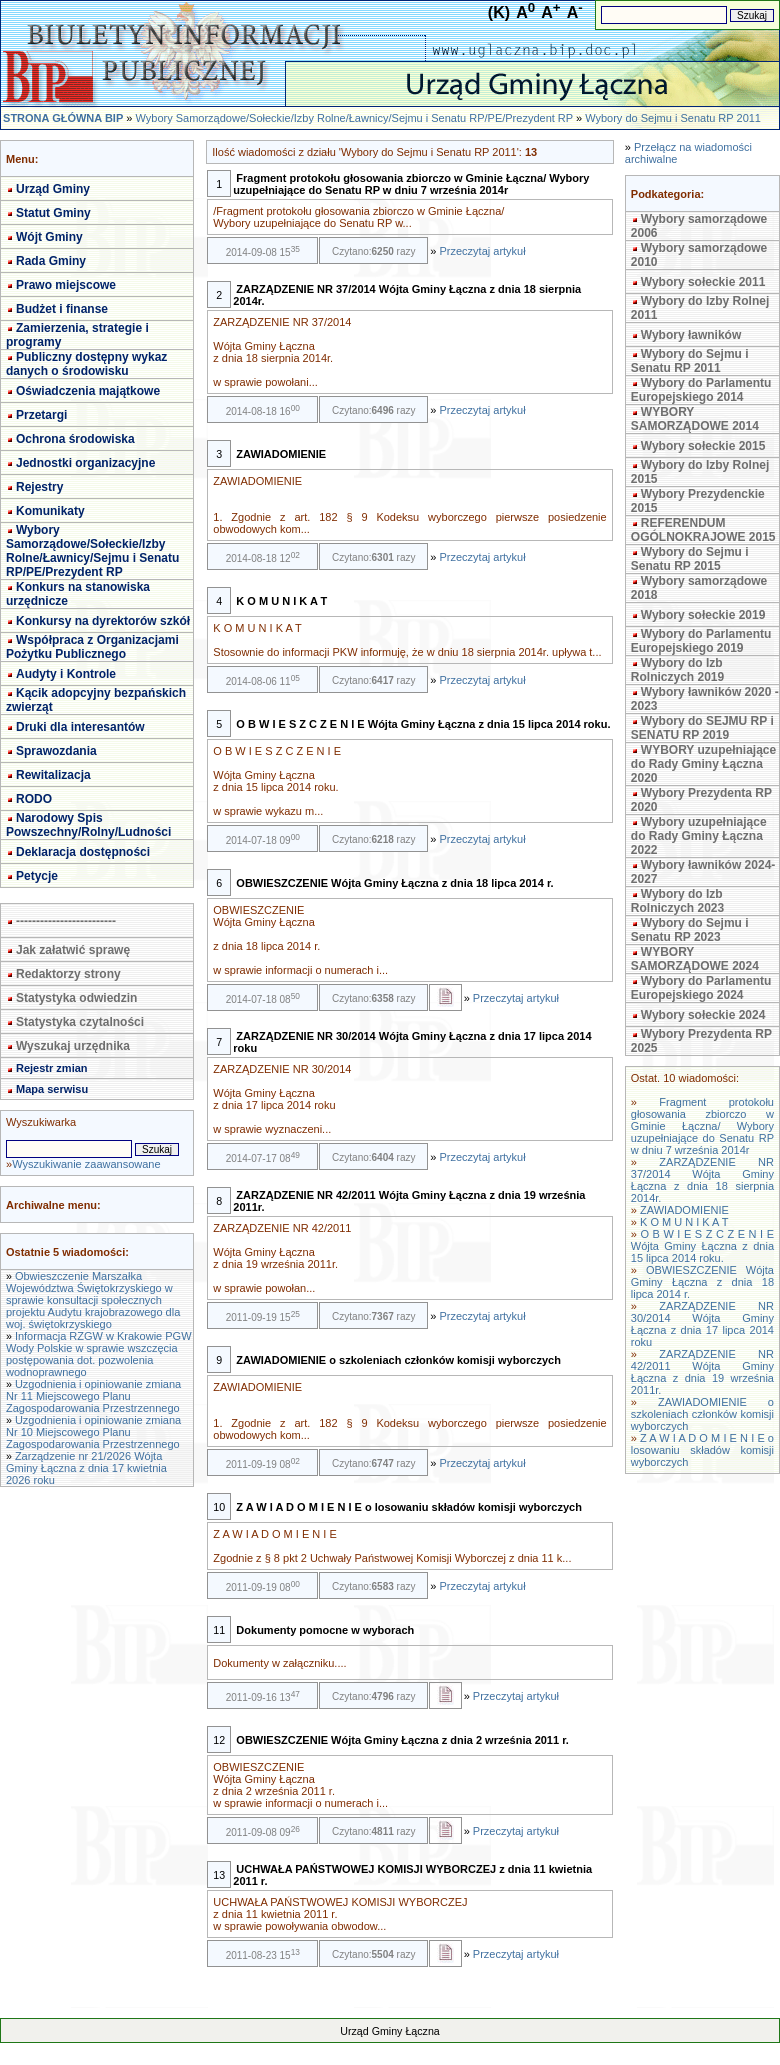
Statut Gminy (53, 213)
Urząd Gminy (53, 189)
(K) (499, 12)
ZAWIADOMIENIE (684, 1210)
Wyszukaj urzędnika (73, 1046)
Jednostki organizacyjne (85, 463)
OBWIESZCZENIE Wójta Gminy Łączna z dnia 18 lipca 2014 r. (702, 1282)
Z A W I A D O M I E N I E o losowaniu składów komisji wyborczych (702, 1450)
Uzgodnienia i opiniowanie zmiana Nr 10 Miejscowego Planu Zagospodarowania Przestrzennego (93, 1432)
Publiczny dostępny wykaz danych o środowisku (86, 364)
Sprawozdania (56, 751)
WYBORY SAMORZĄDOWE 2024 (695, 959)
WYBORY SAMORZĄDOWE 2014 (695, 419)
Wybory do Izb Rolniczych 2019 (677, 670)
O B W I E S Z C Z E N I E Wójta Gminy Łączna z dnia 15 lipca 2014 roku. (702, 1246)
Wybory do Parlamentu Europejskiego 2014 (701, 390)
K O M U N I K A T (684, 1222)
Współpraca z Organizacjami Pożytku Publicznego (92, 647)
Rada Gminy (51, 261)
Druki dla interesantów (80, 727)
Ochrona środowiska (75, 439)
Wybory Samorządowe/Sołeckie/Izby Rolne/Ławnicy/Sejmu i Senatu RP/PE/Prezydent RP (353, 118)
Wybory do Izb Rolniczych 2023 (677, 901)
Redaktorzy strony (68, 974)
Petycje (37, 876)
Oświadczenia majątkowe (88, 391)
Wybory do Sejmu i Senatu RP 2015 (690, 559)
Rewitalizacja (53, 775)
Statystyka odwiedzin (76, 998)
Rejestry (39, 487)
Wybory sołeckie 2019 (703, 615)
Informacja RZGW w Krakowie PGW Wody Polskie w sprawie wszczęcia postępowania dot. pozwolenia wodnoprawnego (99, 1354)
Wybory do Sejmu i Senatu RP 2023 (690, 930)
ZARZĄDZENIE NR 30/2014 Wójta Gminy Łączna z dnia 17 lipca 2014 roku (702, 1324)
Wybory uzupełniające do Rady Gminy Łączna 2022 (699, 836)
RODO (34, 799)
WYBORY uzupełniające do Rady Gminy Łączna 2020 (703, 764)
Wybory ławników (691, 335)
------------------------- (66, 921)
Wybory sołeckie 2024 (703, 1015)
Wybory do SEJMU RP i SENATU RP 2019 (702, 728)
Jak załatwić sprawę (73, 950)
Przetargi (41, 415)
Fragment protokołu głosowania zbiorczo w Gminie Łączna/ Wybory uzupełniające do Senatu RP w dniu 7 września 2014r (702, 1126)
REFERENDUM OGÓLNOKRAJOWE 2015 (703, 530)
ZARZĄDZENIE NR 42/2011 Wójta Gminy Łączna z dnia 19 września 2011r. (702, 1372)
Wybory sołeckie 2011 (703, 282)
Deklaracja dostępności (83, 852)
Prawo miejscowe (66, 285)
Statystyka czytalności (80, 1022)
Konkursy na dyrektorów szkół (103, 621)
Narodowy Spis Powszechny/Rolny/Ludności (88, 825)
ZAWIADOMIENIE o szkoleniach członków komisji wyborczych (702, 1414)
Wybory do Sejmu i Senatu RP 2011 (673, 118)
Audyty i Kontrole (66, 674)
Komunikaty (50, 511)
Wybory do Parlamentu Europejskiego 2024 (701, 988)
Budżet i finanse (62, 309)
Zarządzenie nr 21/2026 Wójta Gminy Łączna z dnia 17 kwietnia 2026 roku (86, 1468)
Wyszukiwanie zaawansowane (86, 1164)
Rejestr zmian (52, 1068)
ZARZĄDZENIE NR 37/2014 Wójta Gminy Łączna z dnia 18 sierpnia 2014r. (702, 1180)
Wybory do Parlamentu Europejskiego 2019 (701, 641)
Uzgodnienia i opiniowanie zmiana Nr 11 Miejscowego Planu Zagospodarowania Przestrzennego (93, 1396)
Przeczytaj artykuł (482, 251)
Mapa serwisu (52, 1089)
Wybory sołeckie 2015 (703, 446)
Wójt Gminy (49, 237)
